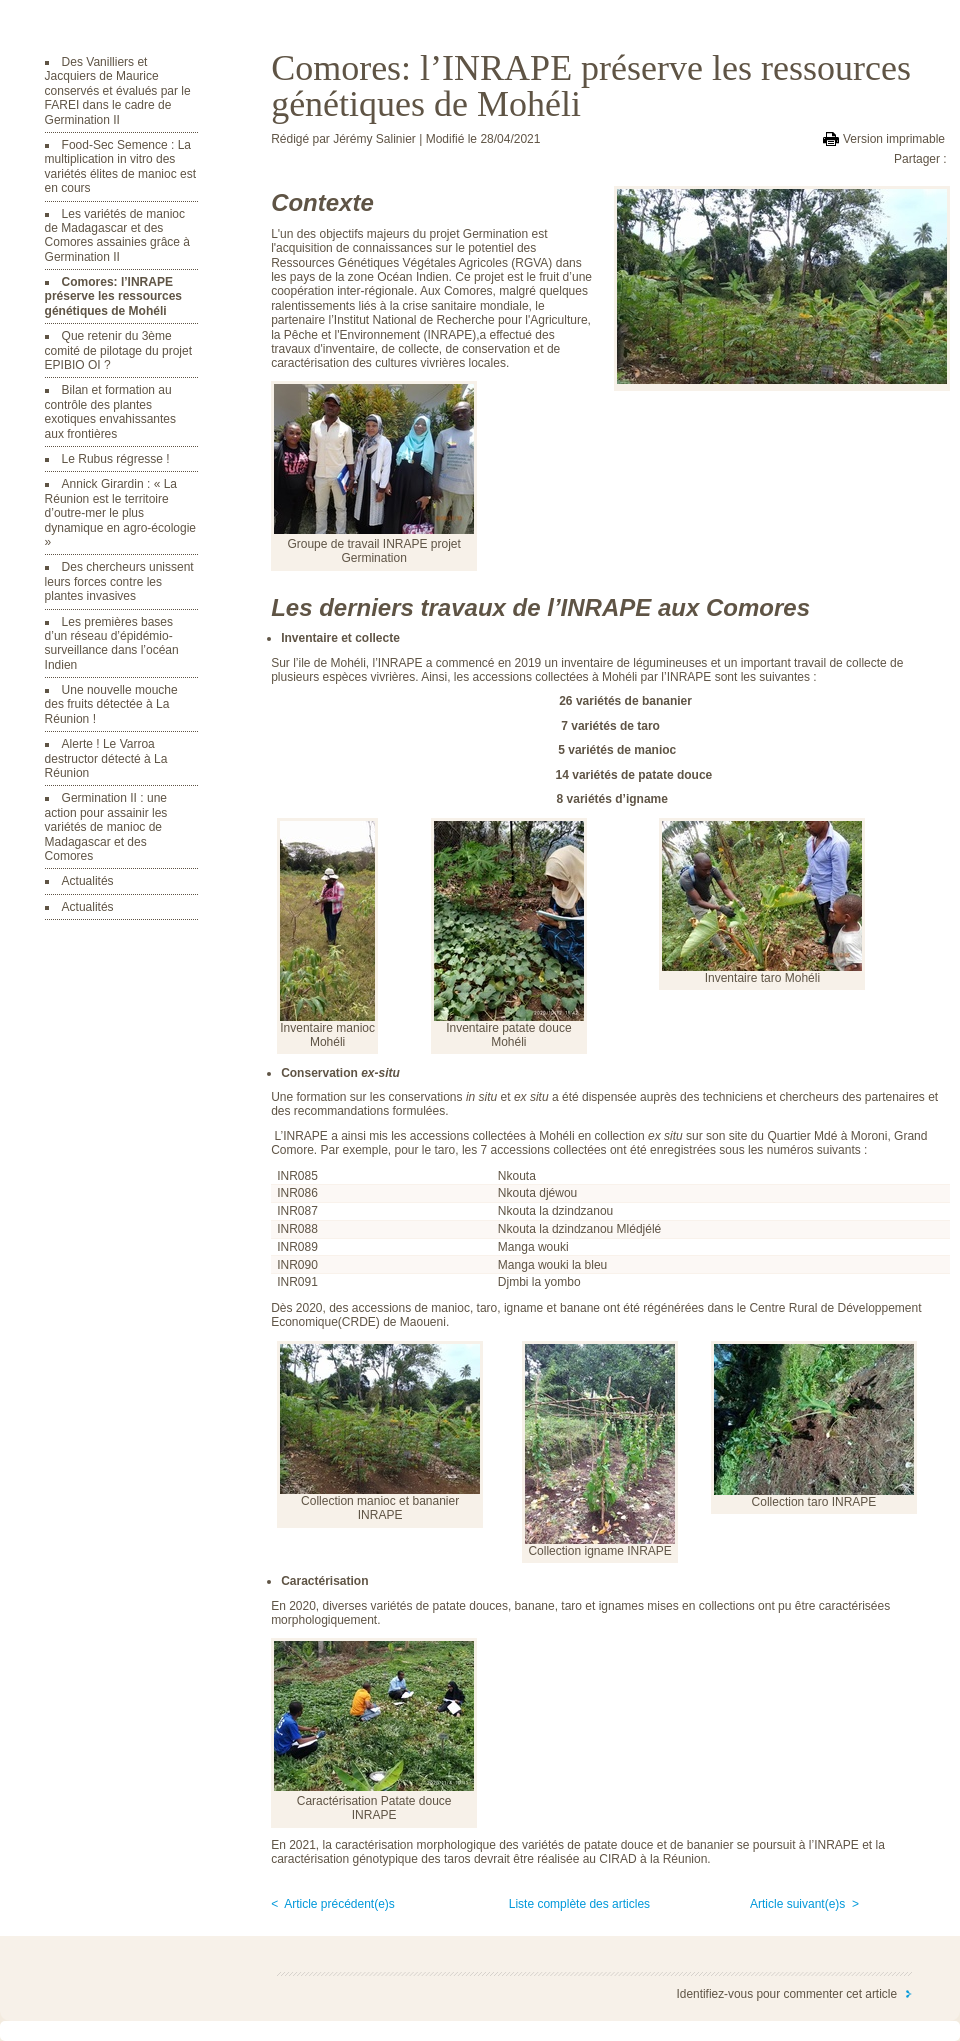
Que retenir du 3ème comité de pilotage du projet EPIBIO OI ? (118, 350)
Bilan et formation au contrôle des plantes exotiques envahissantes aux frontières (110, 411)
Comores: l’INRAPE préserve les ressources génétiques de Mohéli (113, 296)
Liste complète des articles (579, 1904)
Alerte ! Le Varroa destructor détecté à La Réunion (106, 758)
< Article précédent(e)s (333, 1904)
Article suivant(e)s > (804, 1904)
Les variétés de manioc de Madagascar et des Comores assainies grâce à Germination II (117, 235)
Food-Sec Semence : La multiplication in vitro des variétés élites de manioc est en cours (120, 166)
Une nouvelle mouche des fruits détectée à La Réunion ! (111, 704)
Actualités (88, 881)
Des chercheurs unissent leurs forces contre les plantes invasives (119, 581)
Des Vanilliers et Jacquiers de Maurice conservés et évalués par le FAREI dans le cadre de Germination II (118, 91)
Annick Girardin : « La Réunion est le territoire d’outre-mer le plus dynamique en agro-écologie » (120, 513)
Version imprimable (894, 139)
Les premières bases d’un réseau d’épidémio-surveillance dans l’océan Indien (112, 643)
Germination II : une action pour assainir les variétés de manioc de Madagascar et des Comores (106, 827)
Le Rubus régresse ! (116, 459)
